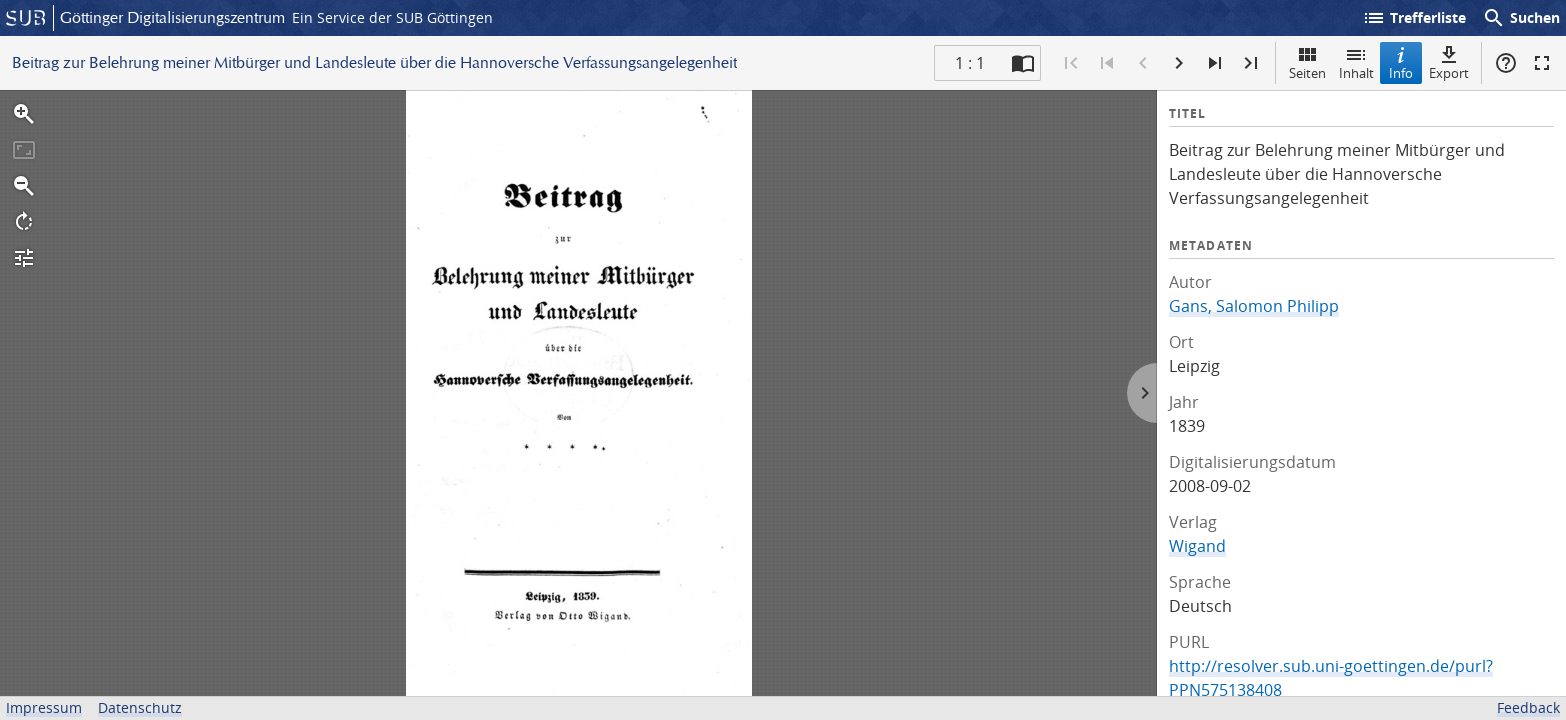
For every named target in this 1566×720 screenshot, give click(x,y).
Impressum (44, 707)
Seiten (1307, 62)
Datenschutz (140, 707)
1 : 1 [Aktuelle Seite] (970, 63)
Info (1401, 62)
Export (1449, 62)
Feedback (1528, 707)
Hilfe (1506, 63)
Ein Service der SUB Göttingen (392, 17)
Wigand (1197, 546)
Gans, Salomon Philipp (1254, 306)
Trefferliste (1414, 18)
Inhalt (1356, 62)
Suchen (1521, 18)
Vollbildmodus (1542, 63)
